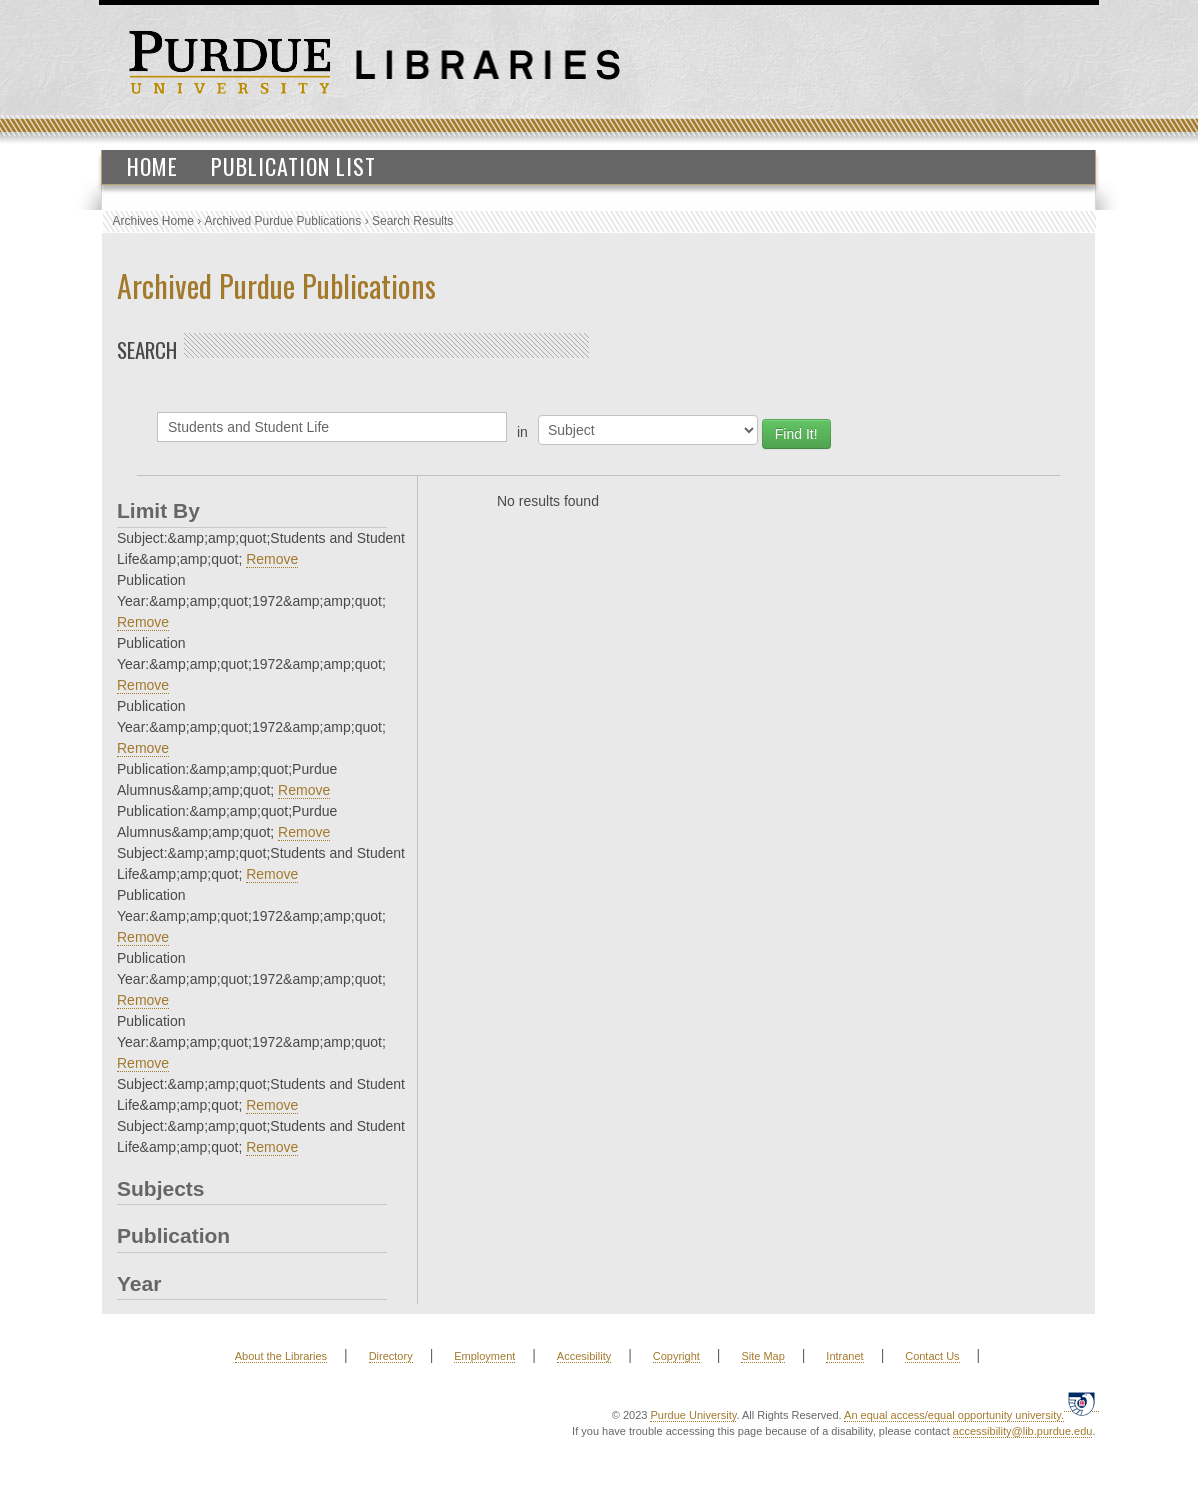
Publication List (293, 166)
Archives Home (153, 221)
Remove (272, 559)
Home (152, 166)
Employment (484, 1356)
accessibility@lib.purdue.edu (1023, 1431)
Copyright (676, 1356)
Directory (391, 1356)
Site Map (762, 1356)
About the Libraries (281, 1356)
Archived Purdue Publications (283, 221)
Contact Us (932, 1356)
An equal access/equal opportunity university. (954, 1415)
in (522, 432)
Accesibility (584, 1356)
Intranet (844, 1356)
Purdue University (693, 1415)
